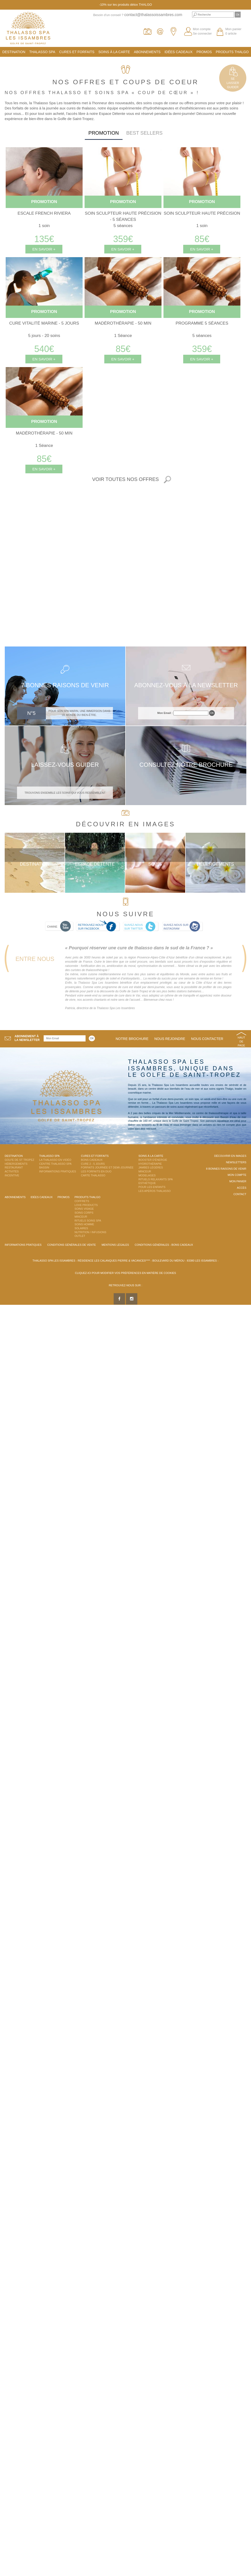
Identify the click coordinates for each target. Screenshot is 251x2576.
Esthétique (147, 1183)
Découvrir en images (230, 1155)
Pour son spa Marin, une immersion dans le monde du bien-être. (79, 712)
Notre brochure (132, 1039)
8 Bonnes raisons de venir (226, 1168)
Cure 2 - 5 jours (93, 1163)
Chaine (52, 926)
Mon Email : (165, 712)
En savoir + (43, 249)
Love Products (86, 1205)
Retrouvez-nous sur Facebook (90, 926)
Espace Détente (95, 864)
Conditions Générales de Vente (71, 1244)
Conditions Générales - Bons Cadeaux (164, 1244)
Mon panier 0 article (233, 31)
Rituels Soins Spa (87, 1220)
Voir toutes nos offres (125, 479)
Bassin (44, 1167)
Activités (12, 1171)
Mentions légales (115, 1244)
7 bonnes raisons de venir (65, 685)
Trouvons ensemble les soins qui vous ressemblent (64, 792)
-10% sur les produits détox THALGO (125, 4)
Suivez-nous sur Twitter (133, 926)
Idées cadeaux (178, 52)
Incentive (12, 1175)
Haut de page (241, 1041)
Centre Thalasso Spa (55, 1163)
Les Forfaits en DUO (96, 1171)
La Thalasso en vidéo (55, 1159)
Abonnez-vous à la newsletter (186, 685)
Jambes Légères (150, 1167)
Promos (204, 52)
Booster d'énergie (152, 1159)
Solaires (81, 1228)
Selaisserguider (233, 83)
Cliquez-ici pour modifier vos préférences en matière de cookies (125, 1272)
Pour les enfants (151, 1186)
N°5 (31, 713)
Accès (241, 1187)
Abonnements (147, 52)
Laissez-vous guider (65, 764)
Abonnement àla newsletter (27, 1038)
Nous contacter (207, 1039)
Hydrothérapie (150, 1163)
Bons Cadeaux (91, 1159)
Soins (155, 864)
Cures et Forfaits (76, 52)
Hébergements (215, 864)
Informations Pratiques (57, 1171)
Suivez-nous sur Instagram (175, 926)
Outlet (79, 1235)
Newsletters (236, 1162)
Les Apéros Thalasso (154, 1190)
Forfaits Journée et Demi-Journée (107, 1167)
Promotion (104, 133)
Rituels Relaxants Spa (155, 1179)
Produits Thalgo (232, 52)
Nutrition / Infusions (90, 1232)
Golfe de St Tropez (19, 1159)
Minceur (144, 1171)
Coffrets (81, 1201)
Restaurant (14, 1167)
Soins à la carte (114, 52)
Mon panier (237, 1181)
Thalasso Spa (42, 52)
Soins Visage (84, 1208)
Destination (13, 52)
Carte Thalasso (93, 1175)
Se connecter (202, 33)
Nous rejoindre (169, 1039)
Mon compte (202, 29)
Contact (239, 1194)
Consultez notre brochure (186, 764)
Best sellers (144, 133)
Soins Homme (84, 1224)
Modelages (147, 1175)
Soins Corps (83, 1212)
